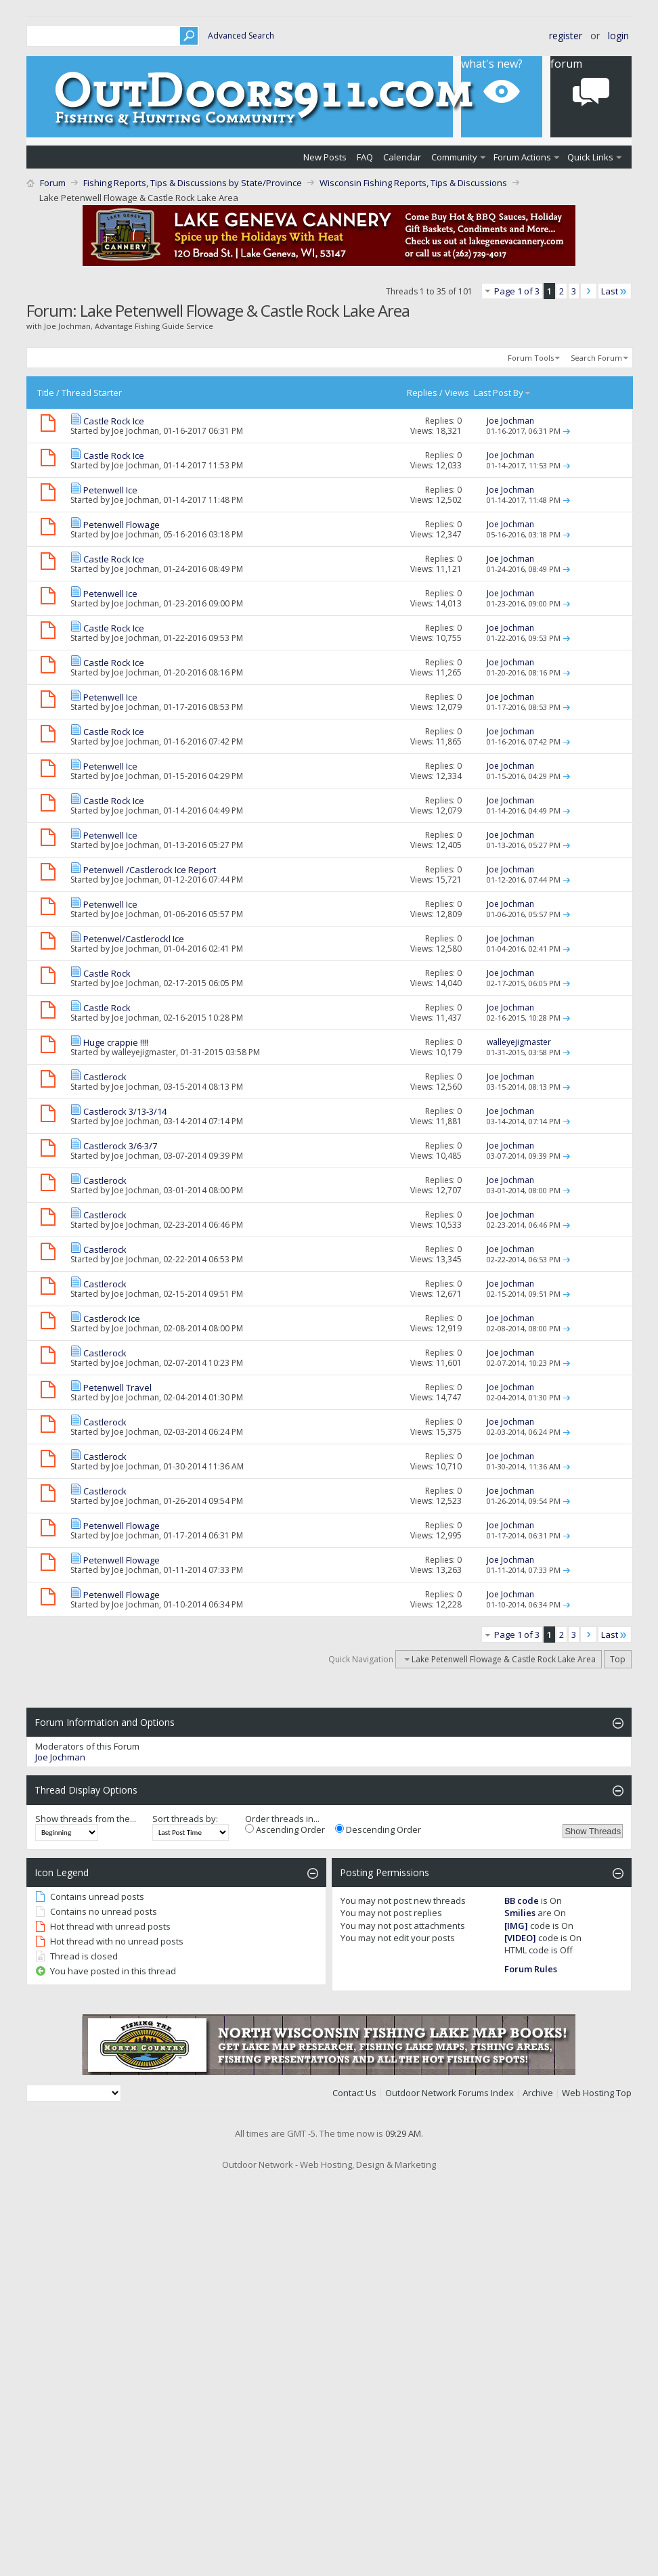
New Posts (325, 157)
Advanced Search (241, 35)
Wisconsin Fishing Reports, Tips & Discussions (413, 183)
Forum (53, 183)
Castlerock (105, 1077)
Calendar (402, 157)
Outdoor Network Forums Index (449, 2093)
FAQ (365, 157)
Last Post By (502, 392)
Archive (538, 2093)
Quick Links (590, 157)
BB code (521, 1900)
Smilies (519, 1913)
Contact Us (354, 2093)
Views (457, 392)
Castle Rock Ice (113, 421)
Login (618, 35)
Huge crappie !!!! (115, 1042)
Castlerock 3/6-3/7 (120, 1146)
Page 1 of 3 (517, 291)
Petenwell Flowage (121, 524)
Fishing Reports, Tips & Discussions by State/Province (192, 183)
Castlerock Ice (111, 1318)
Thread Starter (92, 392)
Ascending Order (285, 1829)
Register (565, 35)
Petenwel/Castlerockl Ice (133, 939)
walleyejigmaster (144, 1052)
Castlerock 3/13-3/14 (125, 1111)
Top (618, 1659)
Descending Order (378, 1829)
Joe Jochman (135, 431)
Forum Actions (522, 157)
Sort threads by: (185, 1818)
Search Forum (596, 358)
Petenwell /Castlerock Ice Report (149, 870)
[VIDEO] (520, 1938)
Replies (422, 392)
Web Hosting (588, 2093)
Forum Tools (531, 358)
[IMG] (516, 1925)
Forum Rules (530, 1969)
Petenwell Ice (110, 490)
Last (614, 291)
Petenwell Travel (117, 1387)
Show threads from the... (85, 1818)
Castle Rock (107, 973)
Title (45, 392)
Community (454, 157)
